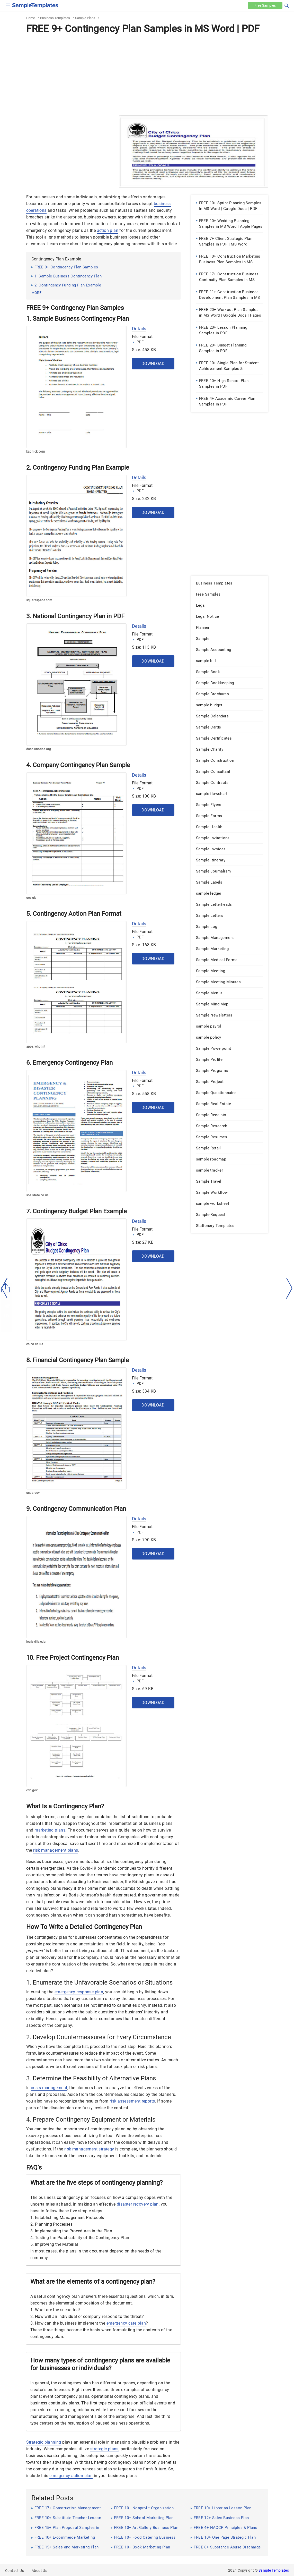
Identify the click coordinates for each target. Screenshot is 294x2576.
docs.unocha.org (38, 749)
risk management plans (55, 1850)
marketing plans (49, 1830)
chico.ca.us (34, 1344)
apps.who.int (36, 1046)
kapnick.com (35, 451)
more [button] (36, 293)
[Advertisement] (147, 74)
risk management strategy (89, 2149)
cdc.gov (32, 1790)
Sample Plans (85, 18)
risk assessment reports (132, 2101)
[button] (286, 5)
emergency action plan (71, 2475)
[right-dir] (289, 1288)
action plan (107, 230)
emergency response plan (79, 1991)
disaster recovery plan (138, 2204)
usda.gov (33, 1493)
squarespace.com (39, 600)
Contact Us (14, 2571)
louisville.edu (36, 1641)
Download (153, 363)
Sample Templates (274, 2570)
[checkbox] (8, 5)
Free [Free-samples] (265, 5)
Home (30, 18)
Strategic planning (43, 2442)
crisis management (49, 2087)
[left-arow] (4, 1288)
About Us (39, 2571)
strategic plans (104, 2448)
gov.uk (31, 898)
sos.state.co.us (37, 1195)
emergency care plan (126, 2323)
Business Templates (55, 18)
